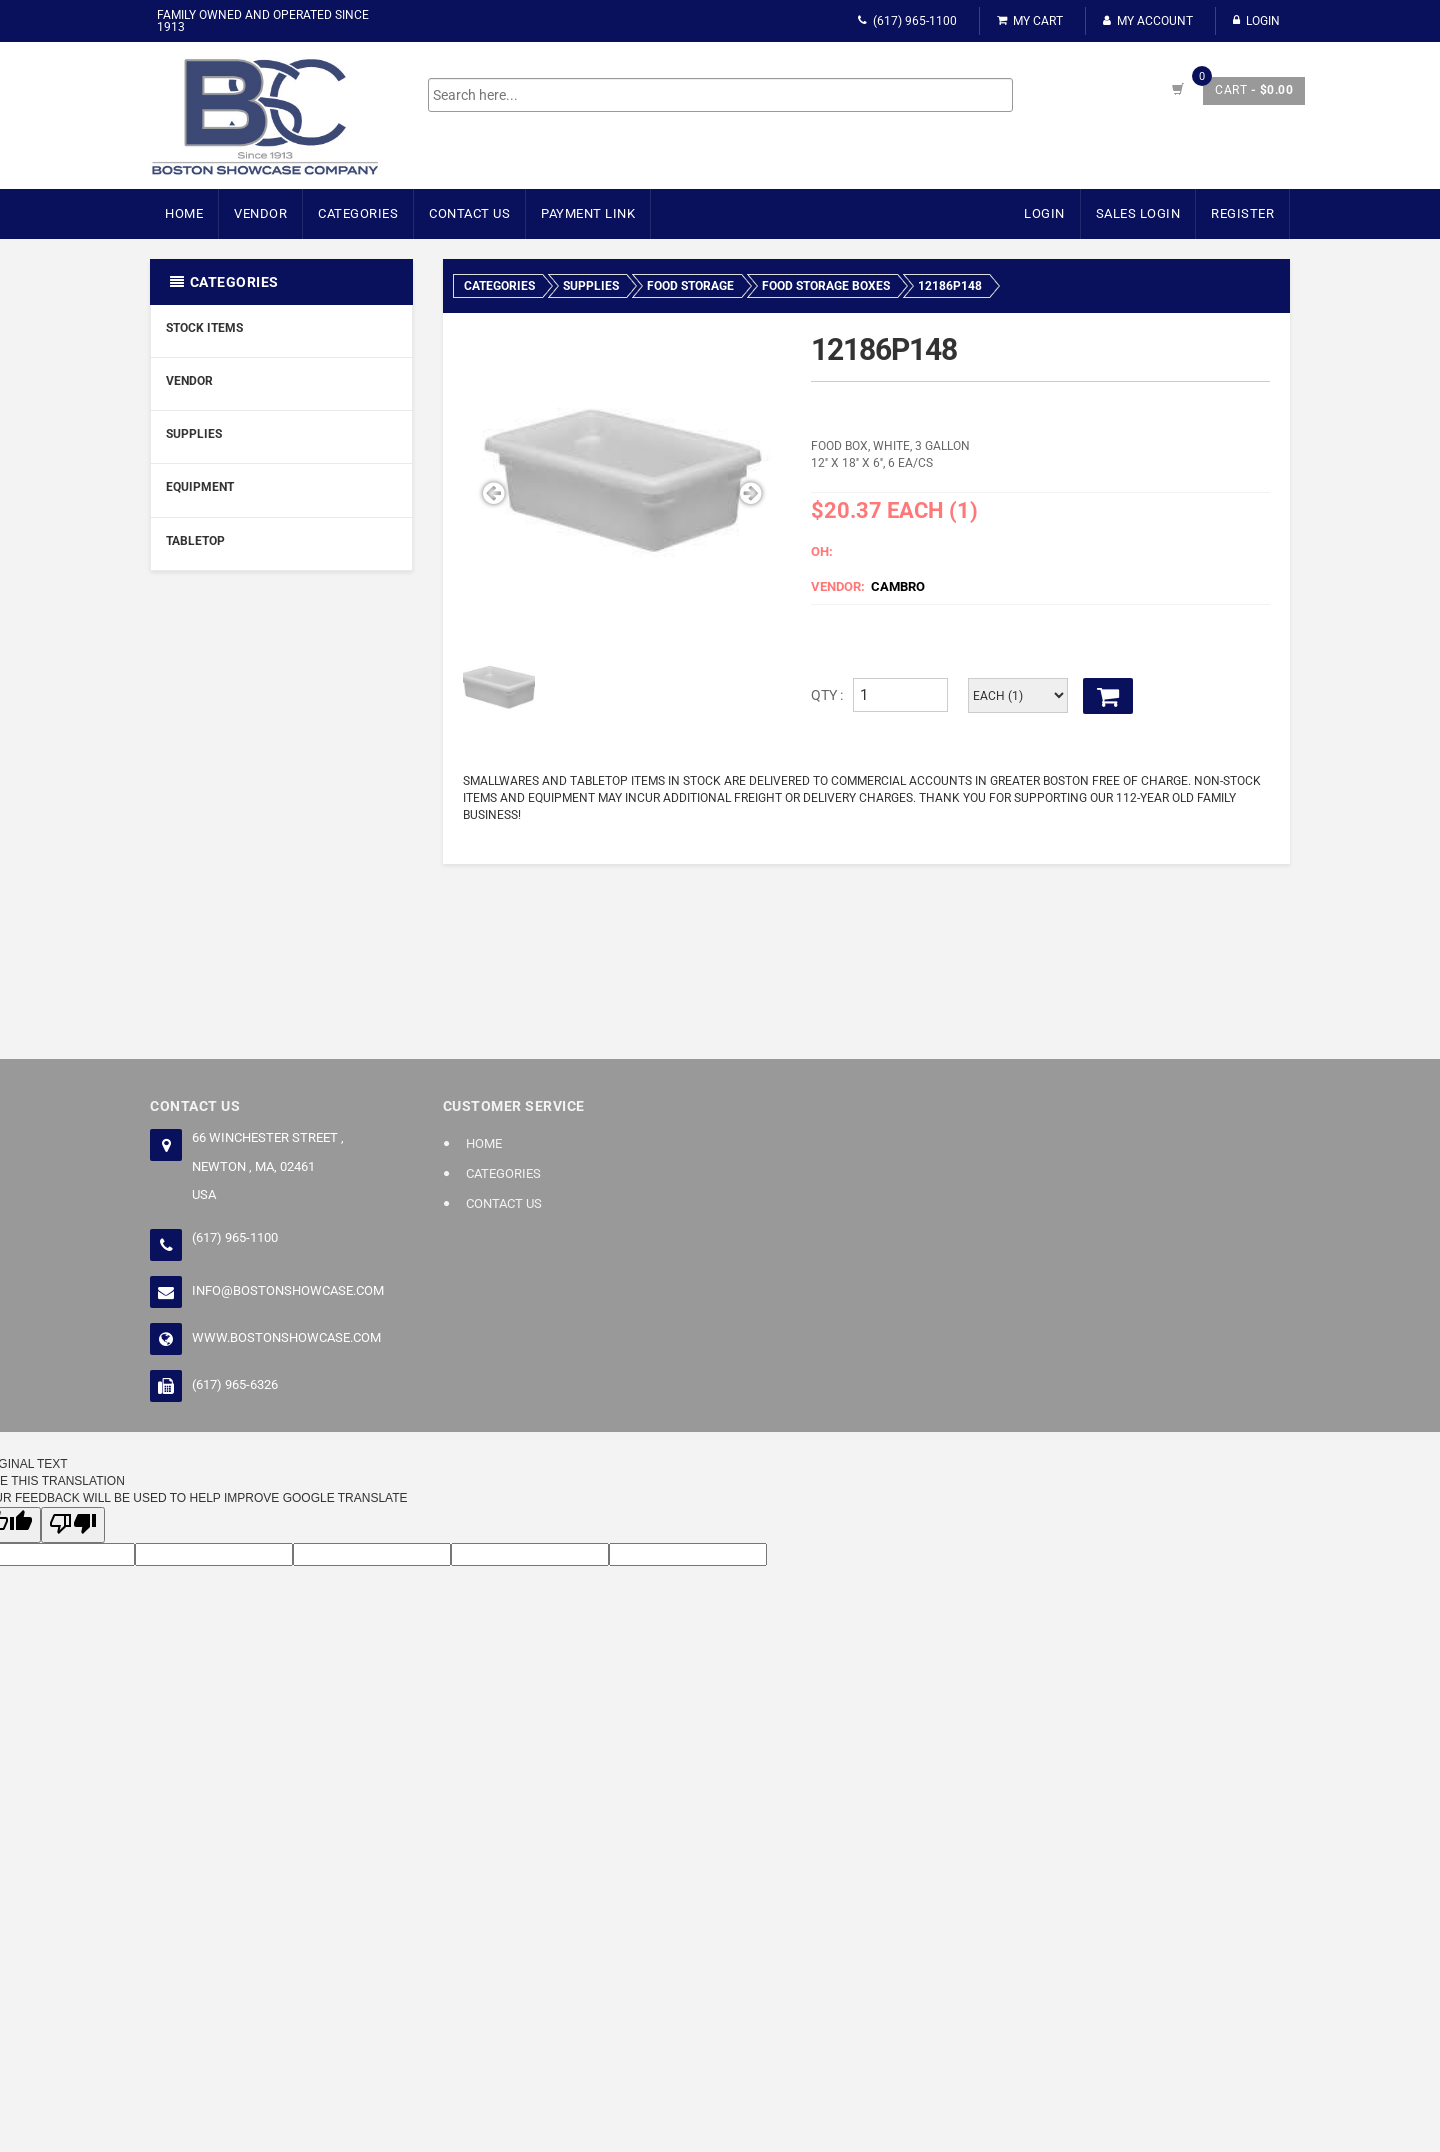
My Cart (1030, 21)
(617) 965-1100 (907, 21)
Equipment (200, 487)
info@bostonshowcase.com (288, 1290)
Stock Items (204, 328)
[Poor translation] (73, 1524)
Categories (358, 213)
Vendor (260, 213)
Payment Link (588, 213)
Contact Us (469, 213)
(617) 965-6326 (235, 1384)
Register (1242, 213)
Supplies (194, 434)
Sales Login (1138, 213)
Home (184, 213)
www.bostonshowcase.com (286, 1337)
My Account (1148, 21)
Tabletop (195, 541)
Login (1256, 21)
